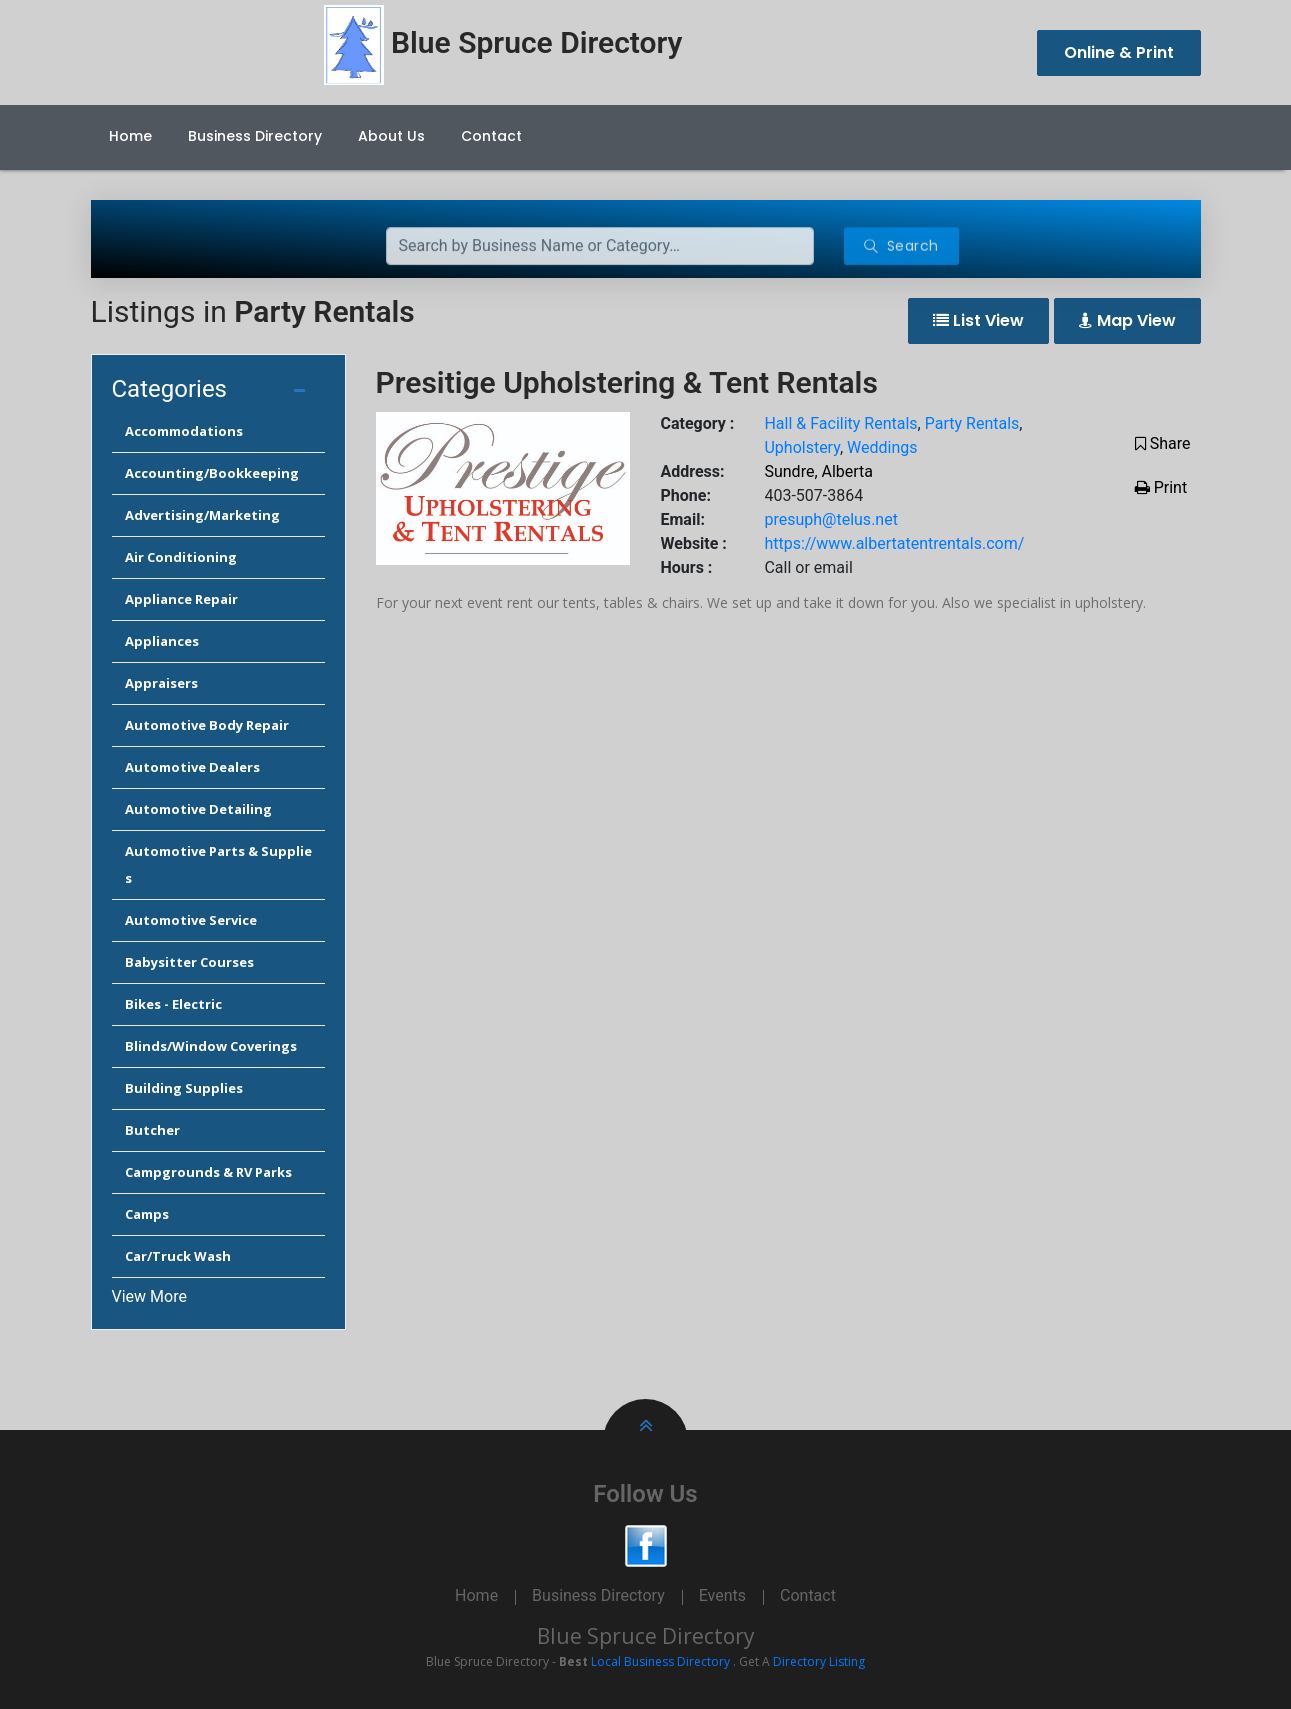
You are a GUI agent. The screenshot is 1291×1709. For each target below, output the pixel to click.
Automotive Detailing (198, 809)
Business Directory (255, 136)
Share (1163, 443)
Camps (147, 1214)
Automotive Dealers (192, 767)
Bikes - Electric (173, 1004)
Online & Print (1119, 52)
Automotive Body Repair (207, 725)
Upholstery (801, 447)
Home (130, 136)
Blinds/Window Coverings (211, 1046)
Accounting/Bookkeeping (212, 473)
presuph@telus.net (830, 519)
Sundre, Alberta (818, 471)
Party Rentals (972, 423)
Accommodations (184, 431)
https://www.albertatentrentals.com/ (894, 543)
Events (722, 1595)
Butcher (152, 1130)
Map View (1127, 320)
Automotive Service (191, 920)
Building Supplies (184, 1088)
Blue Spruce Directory (646, 1636)
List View (978, 320)
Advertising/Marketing (202, 515)
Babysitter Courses (189, 962)
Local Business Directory (660, 1661)
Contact (491, 136)
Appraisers (161, 683)
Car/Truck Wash (178, 1256)
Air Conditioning (181, 557)
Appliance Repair (181, 599)
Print (1161, 487)
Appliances (162, 641)
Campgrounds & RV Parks (208, 1172)
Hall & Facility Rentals (840, 423)
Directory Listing (819, 1661)
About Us (391, 136)
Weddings (882, 447)
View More (149, 1296)
